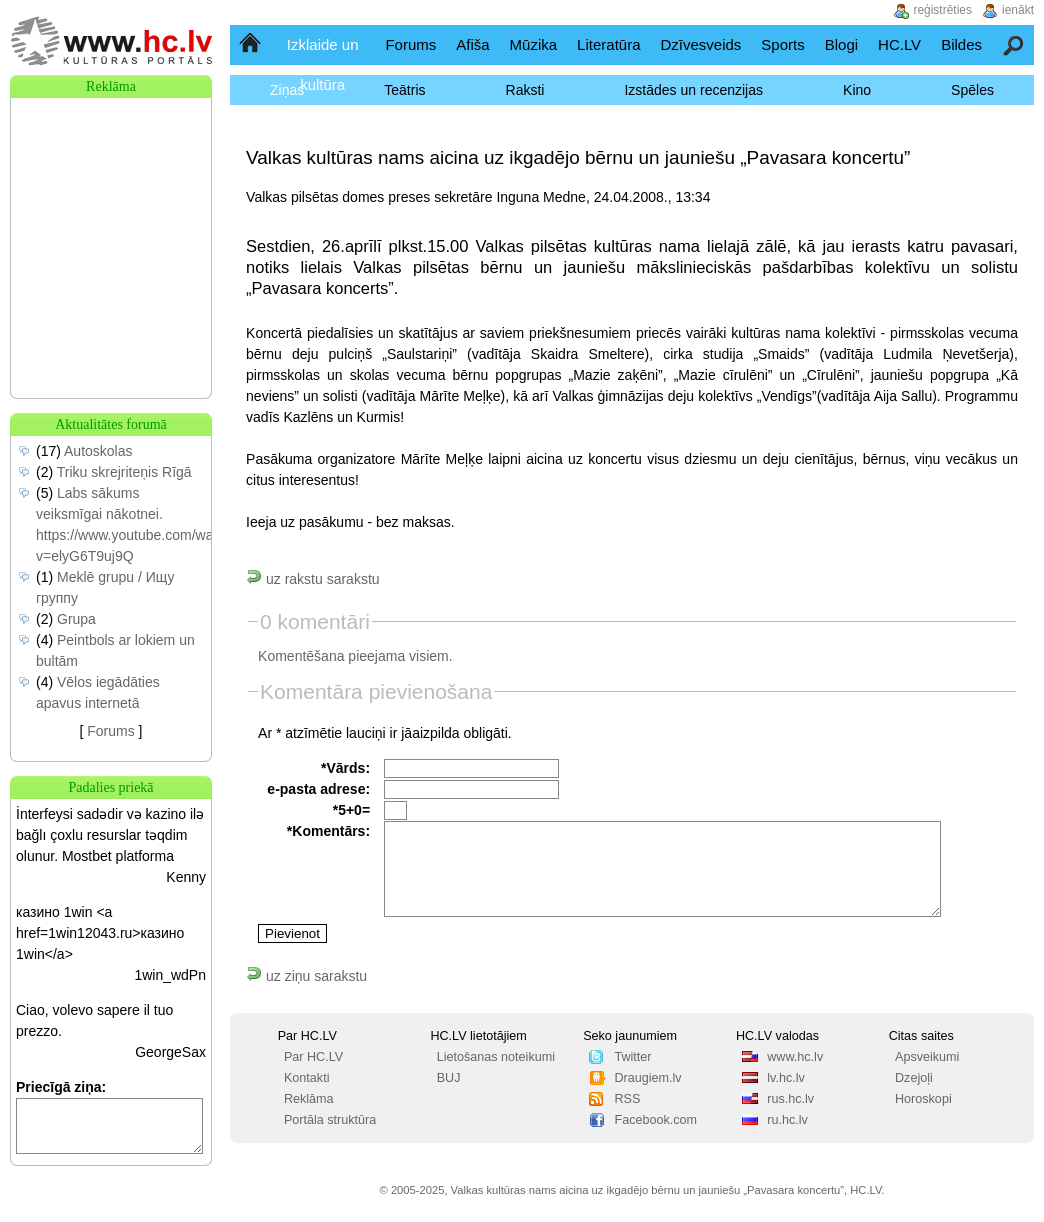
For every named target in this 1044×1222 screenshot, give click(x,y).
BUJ (449, 1078)
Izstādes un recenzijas (693, 90)
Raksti (525, 90)
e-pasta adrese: (318, 789)
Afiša (472, 44)
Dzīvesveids (700, 44)
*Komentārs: (328, 831)
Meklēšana (1014, 44)
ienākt (1018, 10)
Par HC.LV (313, 1057)
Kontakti (307, 1078)
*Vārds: (345, 768)
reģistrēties (942, 10)
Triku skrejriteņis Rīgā (124, 472)
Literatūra (608, 44)
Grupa (76, 619)
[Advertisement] (111, 198)
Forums (410, 44)
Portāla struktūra (330, 1120)
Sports (782, 44)
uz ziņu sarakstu (306, 976)
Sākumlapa (251, 44)
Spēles (972, 90)
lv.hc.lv (786, 1078)
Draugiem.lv (647, 1078)
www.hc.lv (795, 1057)
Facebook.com (655, 1120)
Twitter (632, 1057)
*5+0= (351, 810)
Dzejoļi (914, 1078)
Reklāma (309, 1099)
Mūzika (534, 44)
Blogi (841, 44)
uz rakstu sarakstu (313, 579)
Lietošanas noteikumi (496, 1057)
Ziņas (287, 90)
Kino (857, 90)
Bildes (961, 44)
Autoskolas (98, 451)
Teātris (404, 90)
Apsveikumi (927, 1057)
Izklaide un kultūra (323, 64)
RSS (627, 1099)
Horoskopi (923, 1099)
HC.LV (899, 44)
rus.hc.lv (790, 1099)
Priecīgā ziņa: (61, 1087)
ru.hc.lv (787, 1120)
